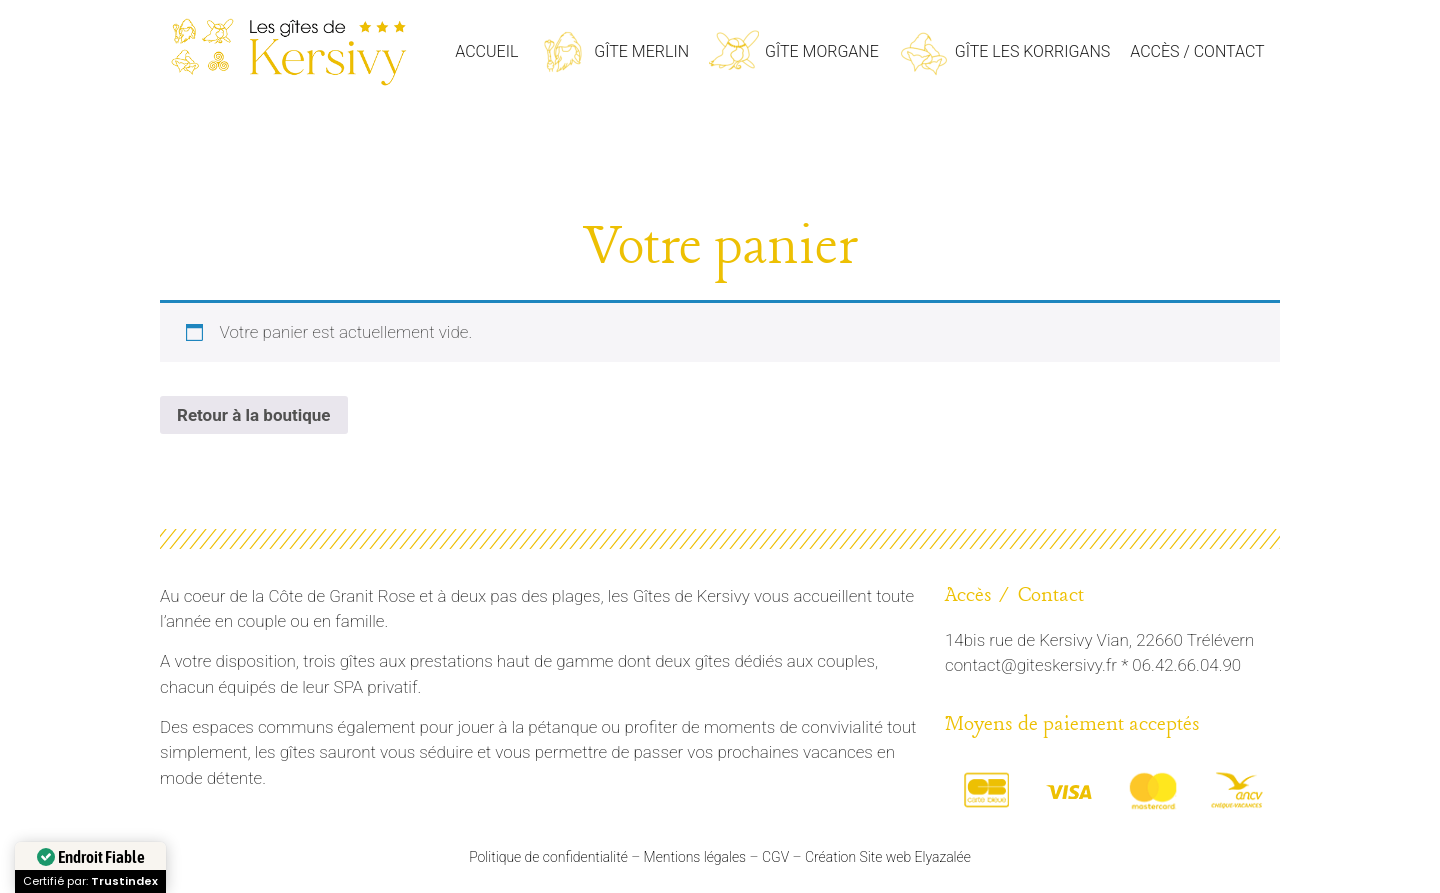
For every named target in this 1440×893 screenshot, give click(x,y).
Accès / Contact (1197, 51)
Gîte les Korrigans (1033, 51)
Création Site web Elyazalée (888, 857)
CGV (775, 857)
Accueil (486, 51)
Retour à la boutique (254, 415)
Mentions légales (695, 857)
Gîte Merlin (641, 51)
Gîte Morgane (822, 51)
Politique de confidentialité (548, 857)
